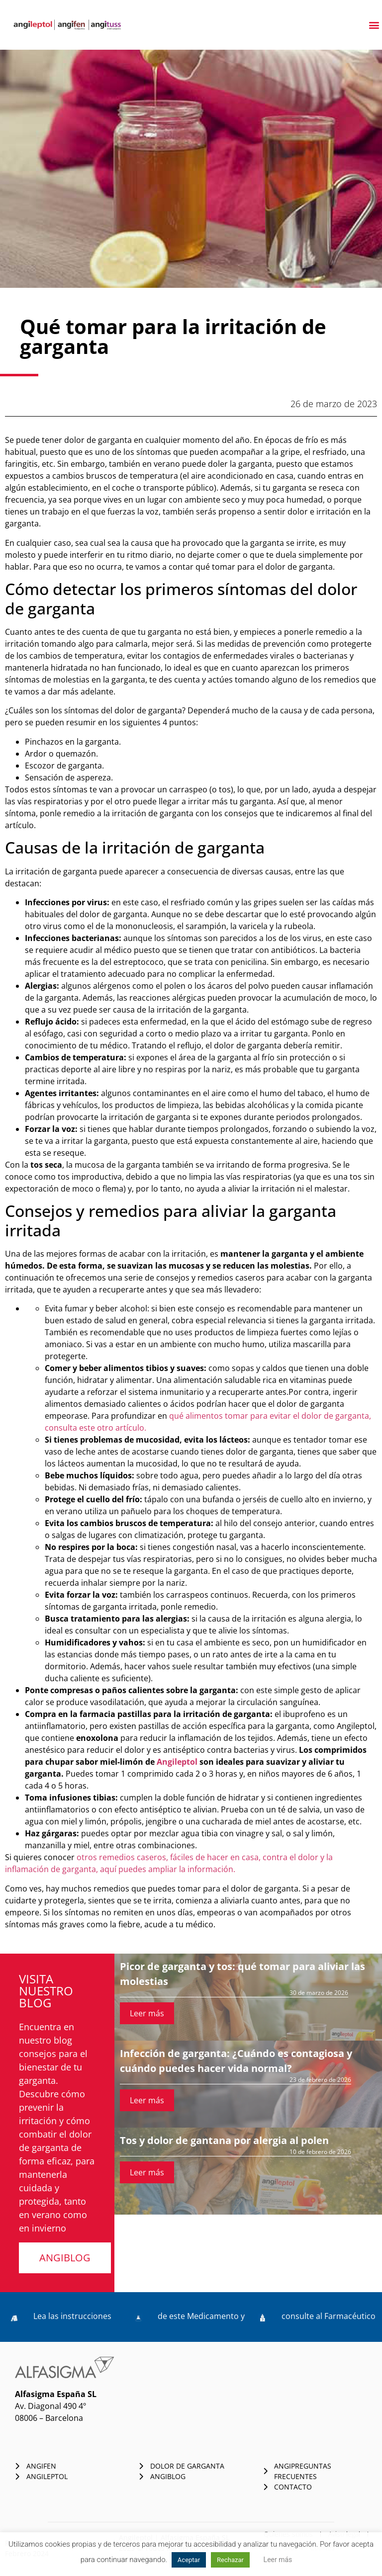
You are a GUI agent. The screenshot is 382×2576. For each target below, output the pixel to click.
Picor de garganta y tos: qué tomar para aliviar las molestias (242, 1974)
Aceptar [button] (189, 2560)
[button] (374, 25)
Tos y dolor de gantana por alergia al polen (224, 2140)
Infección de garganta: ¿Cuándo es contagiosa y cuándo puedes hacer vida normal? (236, 2061)
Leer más (147, 2013)
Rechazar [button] (230, 2560)
